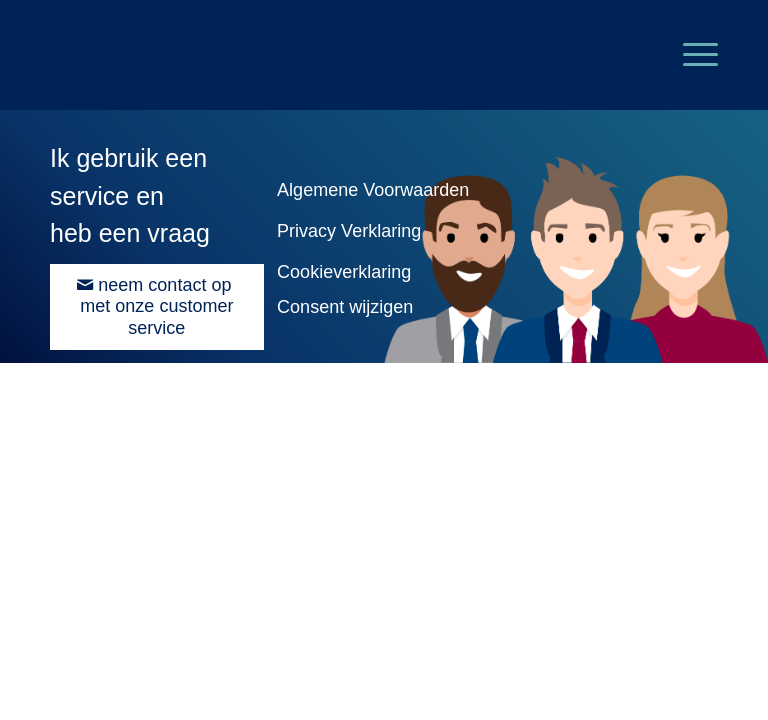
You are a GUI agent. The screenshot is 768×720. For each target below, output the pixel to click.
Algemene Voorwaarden (373, 190)
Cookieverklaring (344, 272)
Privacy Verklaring (349, 231)
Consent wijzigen (345, 307)
